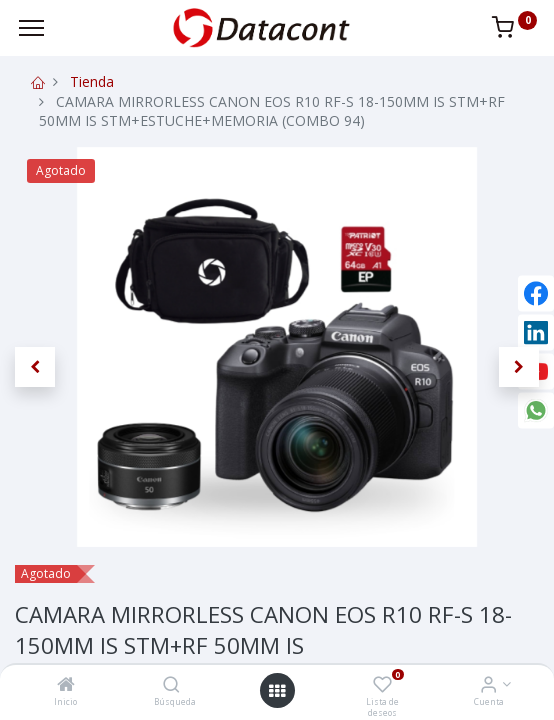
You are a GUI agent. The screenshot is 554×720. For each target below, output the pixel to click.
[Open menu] (277, 691)
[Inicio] (66, 685)
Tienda (92, 81)
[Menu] (31, 28)
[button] (35, 367)
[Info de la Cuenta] (488, 685)
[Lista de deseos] (382, 685)
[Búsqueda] (171, 685)
